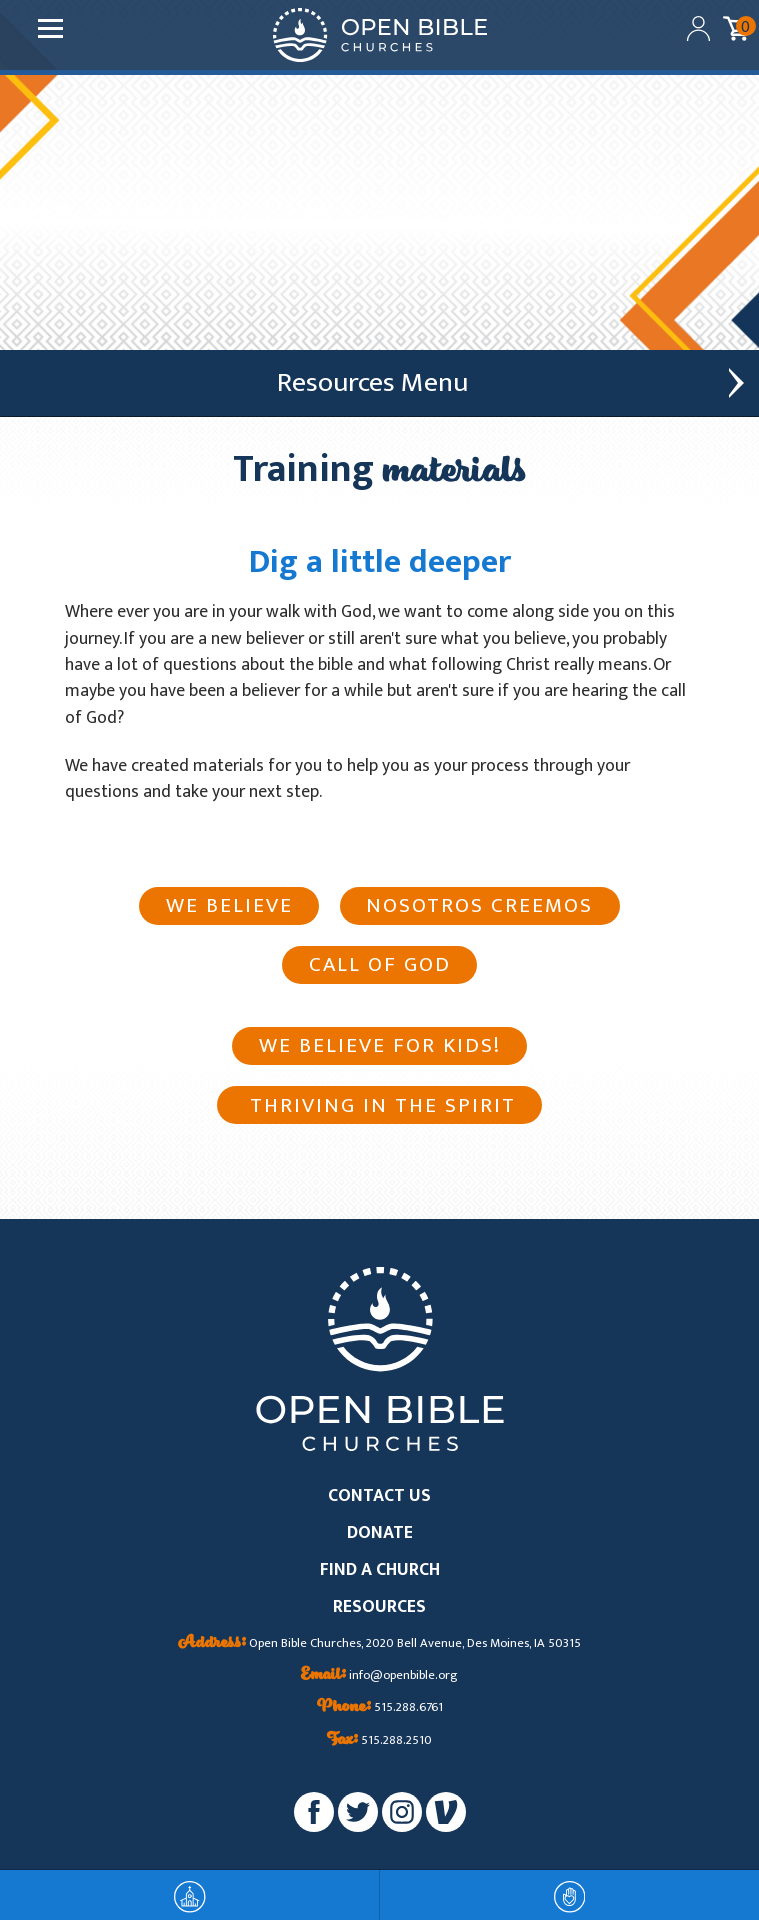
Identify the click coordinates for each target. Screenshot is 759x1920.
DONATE (380, 1533)
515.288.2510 (379, 1741)
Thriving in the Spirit (379, 1105)
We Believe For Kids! (380, 1045)
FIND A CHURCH (380, 1570)
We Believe (229, 905)
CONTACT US (379, 1496)
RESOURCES (379, 1607)
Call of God (380, 964)
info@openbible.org (379, 1676)
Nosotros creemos (479, 905)
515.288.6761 (380, 1708)
